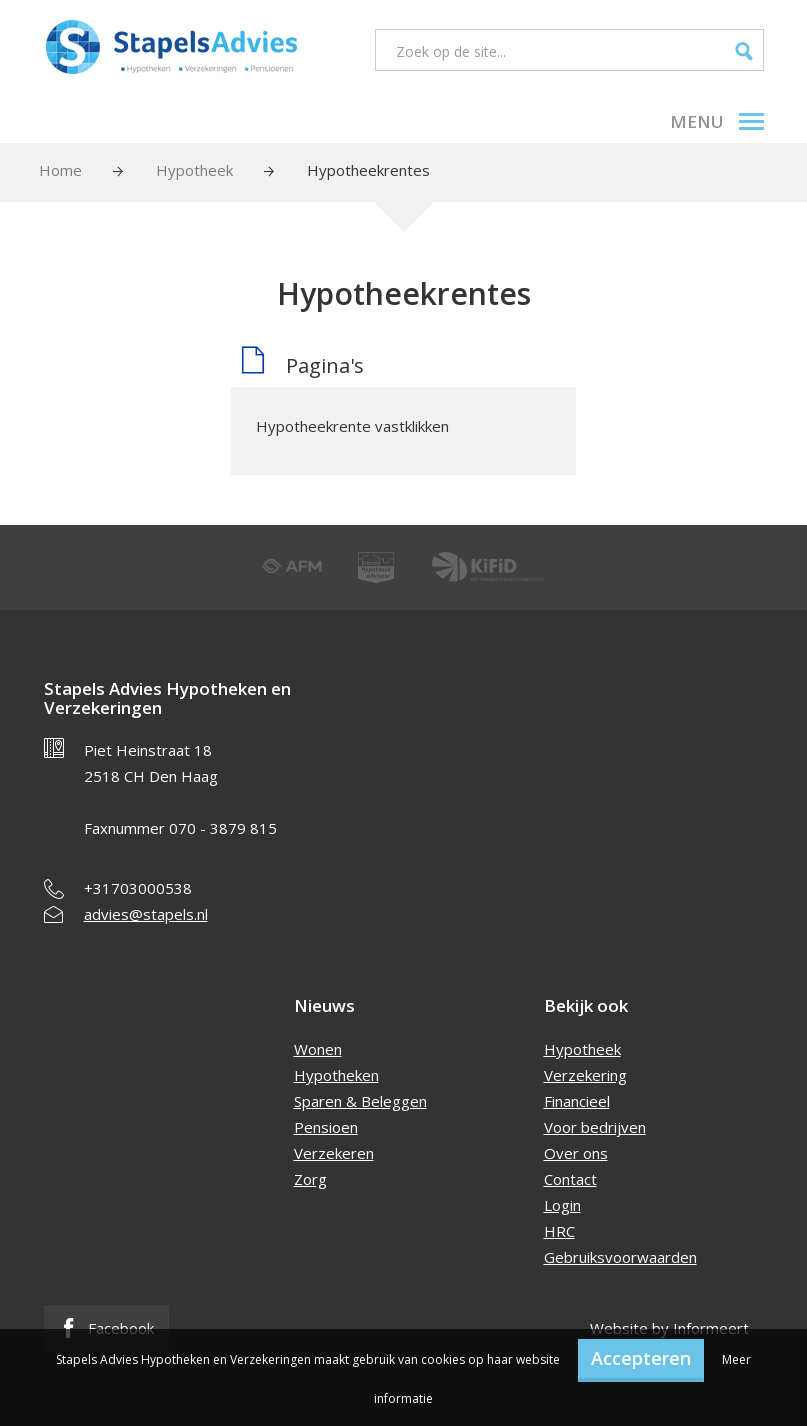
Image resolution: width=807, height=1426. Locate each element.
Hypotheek (194, 170)
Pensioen (326, 1127)
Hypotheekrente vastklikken (352, 426)
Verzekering (585, 1075)
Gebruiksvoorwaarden (620, 1257)
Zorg (310, 1179)
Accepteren (641, 1358)
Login (562, 1205)
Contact (570, 1179)
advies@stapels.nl (146, 914)
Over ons (576, 1153)
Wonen (318, 1049)
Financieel (577, 1101)
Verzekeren (334, 1153)
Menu (717, 121)
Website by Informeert (669, 1328)
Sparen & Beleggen (360, 1101)
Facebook (106, 1328)
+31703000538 (138, 888)
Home (60, 170)
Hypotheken (336, 1075)
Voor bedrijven (595, 1127)
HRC (559, 1231)
